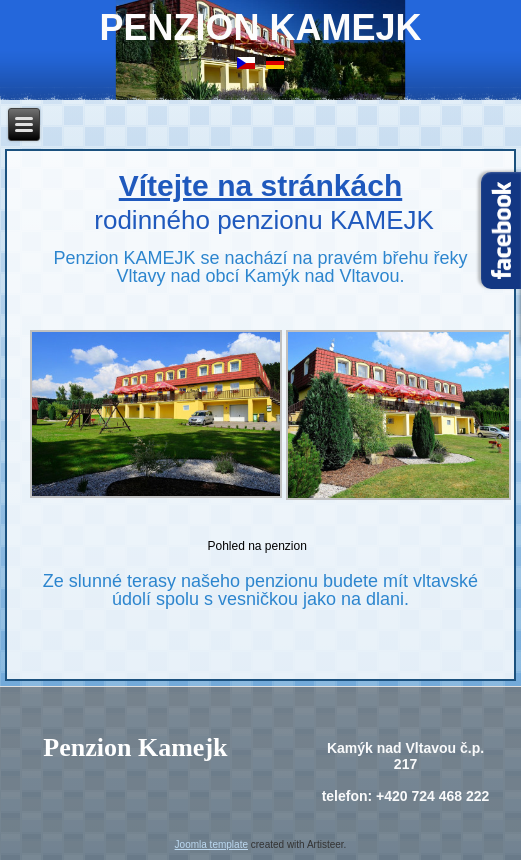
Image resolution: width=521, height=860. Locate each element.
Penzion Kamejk (260, 27)
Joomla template (211, 844)
